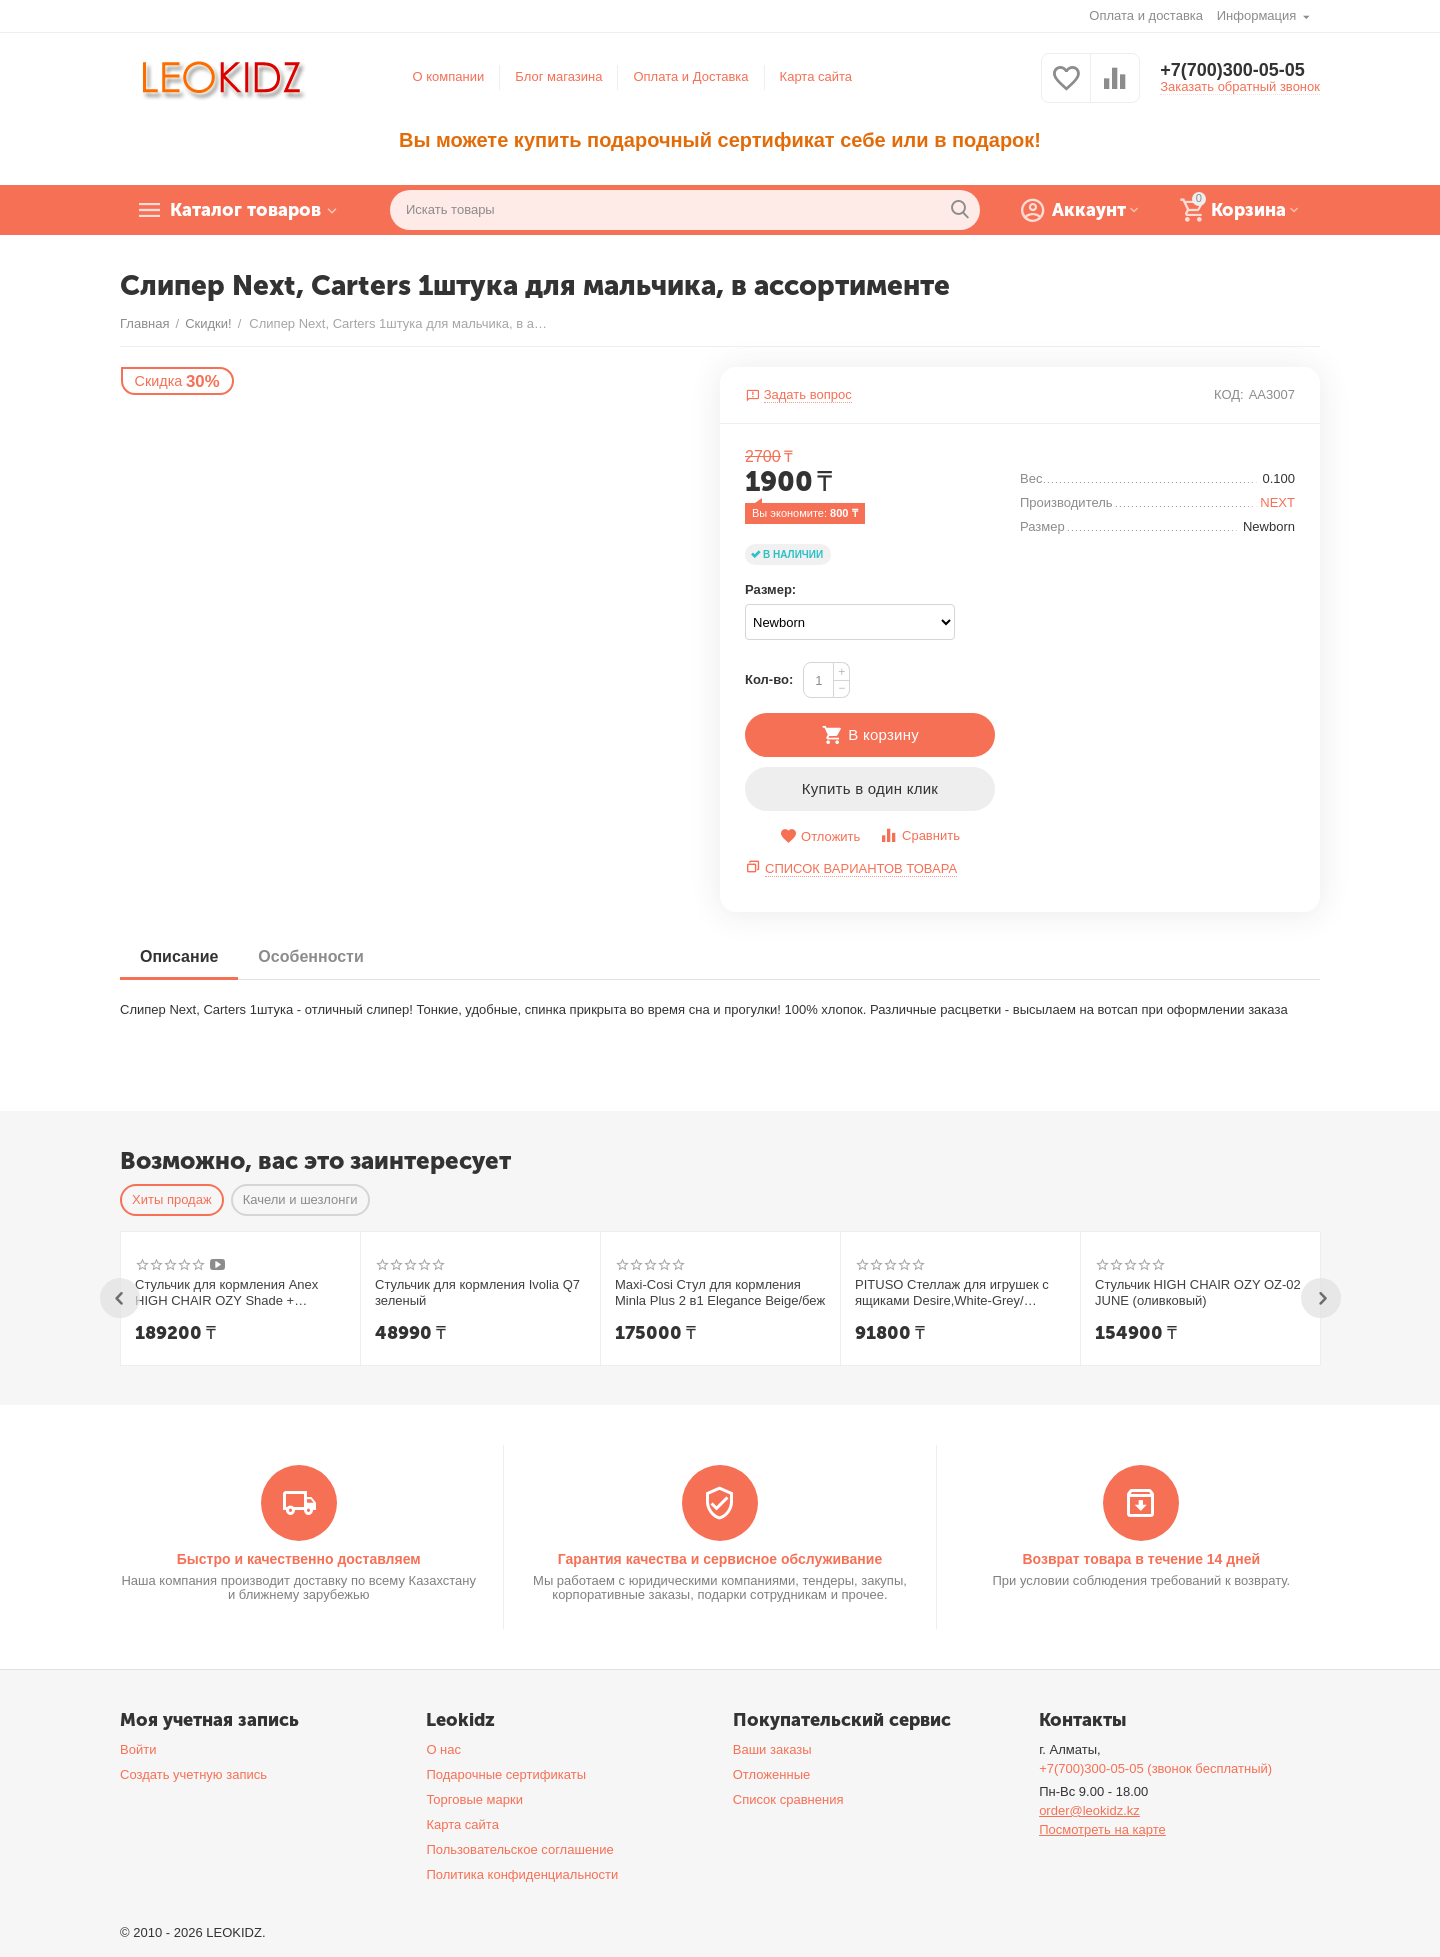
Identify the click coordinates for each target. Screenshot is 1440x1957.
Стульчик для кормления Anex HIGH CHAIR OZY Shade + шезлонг (226, 1293)
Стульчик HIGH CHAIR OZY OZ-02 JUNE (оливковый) (1198, 1292)
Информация (1258, 15)
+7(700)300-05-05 (1232, 70)
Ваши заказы (772, 1749)
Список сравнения (788, 1799)
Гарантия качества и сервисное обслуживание (720, 1559)
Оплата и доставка (1146, 15)
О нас (443, 1749)
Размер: (770, 589)
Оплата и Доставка (690, 76)
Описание (179, 956)
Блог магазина (558, 76)
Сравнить (919, 835)
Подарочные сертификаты (506, 1774)
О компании (449, 76)
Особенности (310, 956)
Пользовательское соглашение (519, 1849)
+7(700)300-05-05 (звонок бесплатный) (1155, 1768)
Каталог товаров (245, 210)
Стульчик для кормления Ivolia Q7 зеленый (477, 1292)
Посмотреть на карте (1102, 1829)
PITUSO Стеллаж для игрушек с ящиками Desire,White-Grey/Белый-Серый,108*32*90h (952, 1293)
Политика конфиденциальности (522, 1874)
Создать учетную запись (193, 1774)
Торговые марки (474, 1799)
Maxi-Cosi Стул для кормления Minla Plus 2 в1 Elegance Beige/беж (720, 1292)
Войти (138, 1749)
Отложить (820, 836)
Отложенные (772, 1774)
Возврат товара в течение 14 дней (1141, 1559)
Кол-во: (769, 679)
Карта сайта (816, 76)
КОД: (1229, 394)
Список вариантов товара (861, 868)
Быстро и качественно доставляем (299, 1559)
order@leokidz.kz (1089, 1810)
